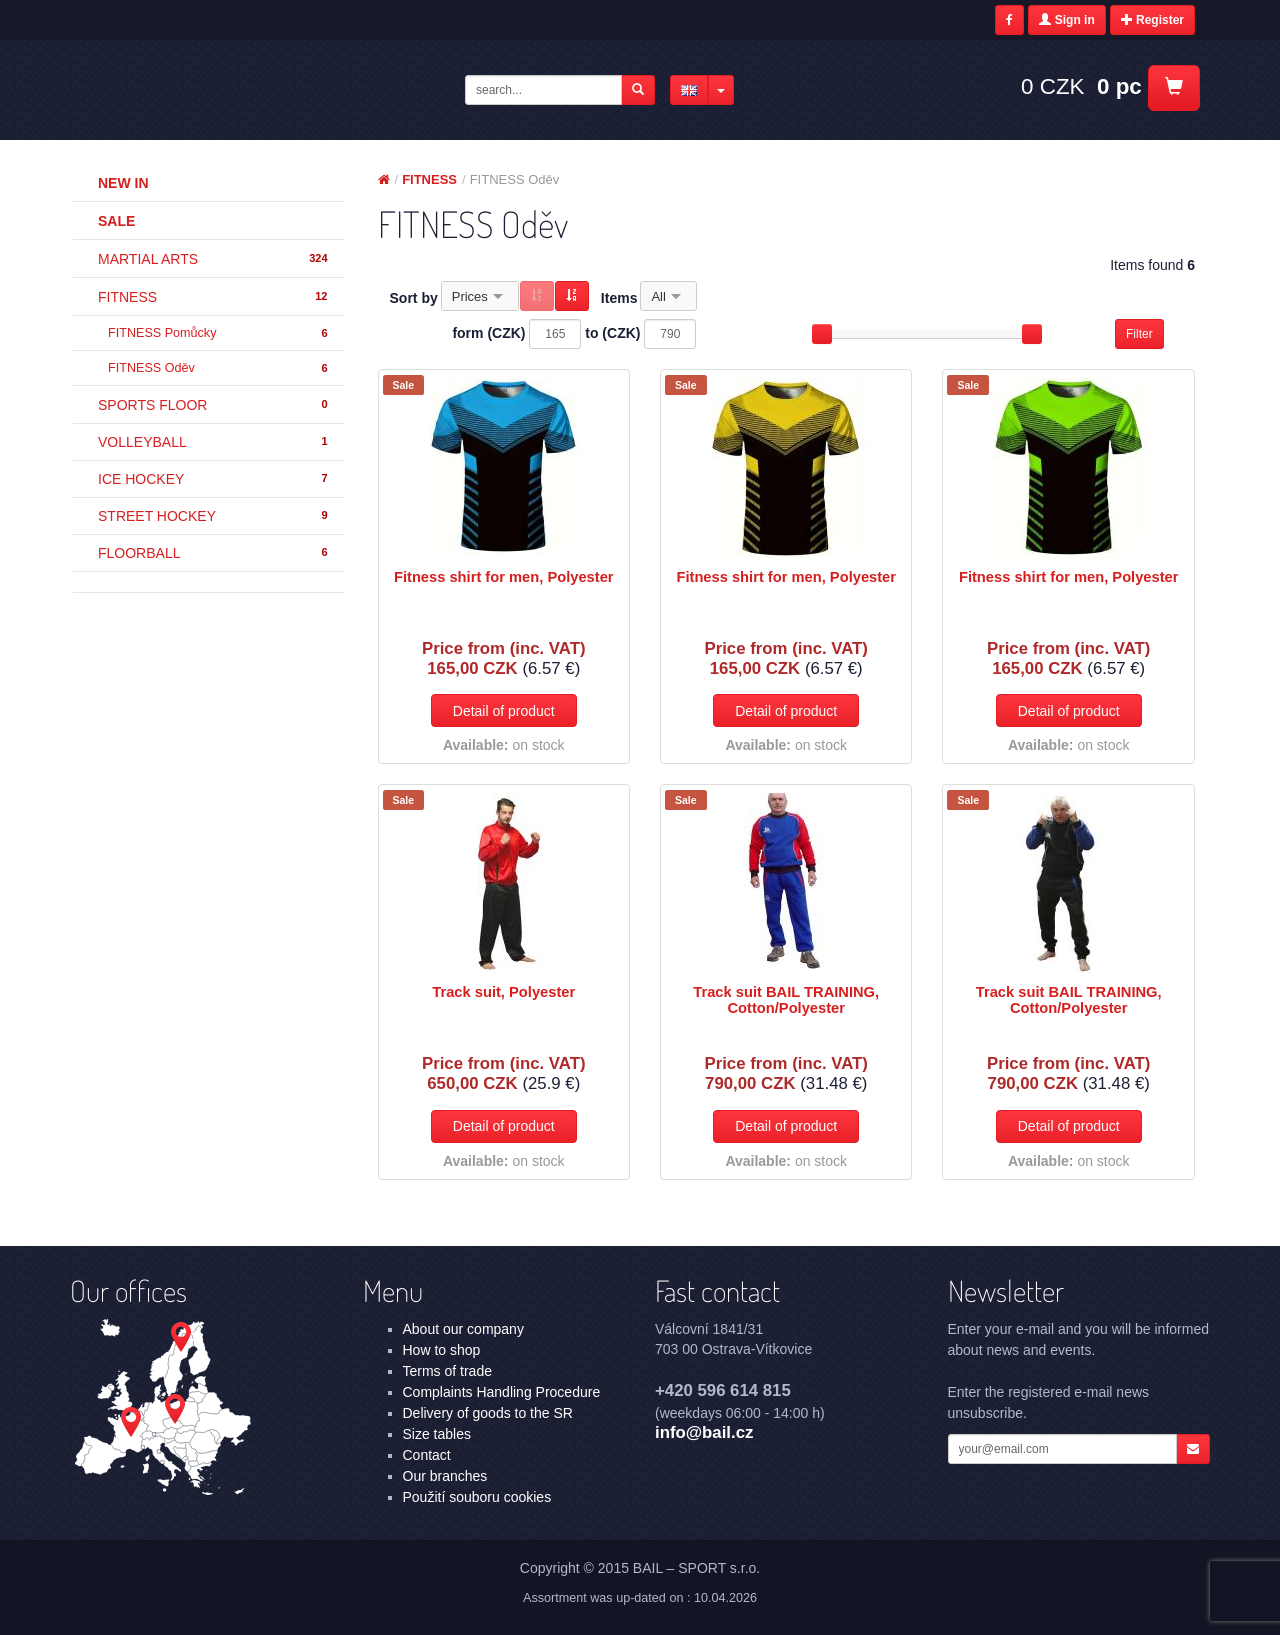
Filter (1139, 334)
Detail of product (504, 711)
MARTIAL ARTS (214, 259)
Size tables (437, 1434)
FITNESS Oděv (219, 368)
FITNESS (214, 297)
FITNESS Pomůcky (219, 333)
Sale (116, 221)
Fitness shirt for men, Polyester (504, 577)
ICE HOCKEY (214, 479)
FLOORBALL (214, 553)
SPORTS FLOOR (214, 405)
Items (619, 298)
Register (1152, 20)
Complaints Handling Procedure (502, 1392)
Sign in (1066, 20)
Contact (427, 1455)
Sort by (414, 298)
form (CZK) (488, 333)
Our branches (445, 1476)
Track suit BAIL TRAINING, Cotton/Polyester (786, 1000)
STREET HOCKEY (214, 516)
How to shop (442, 1350)
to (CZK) (612, 333)
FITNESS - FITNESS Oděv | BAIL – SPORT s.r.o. (231, 89)
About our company (463, 1329)
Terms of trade (447, 1371)
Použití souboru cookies (477, 1497)
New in (123, 183)
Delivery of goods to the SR (488, 1413)
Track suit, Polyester (503, 992)
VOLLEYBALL (214, 442)
